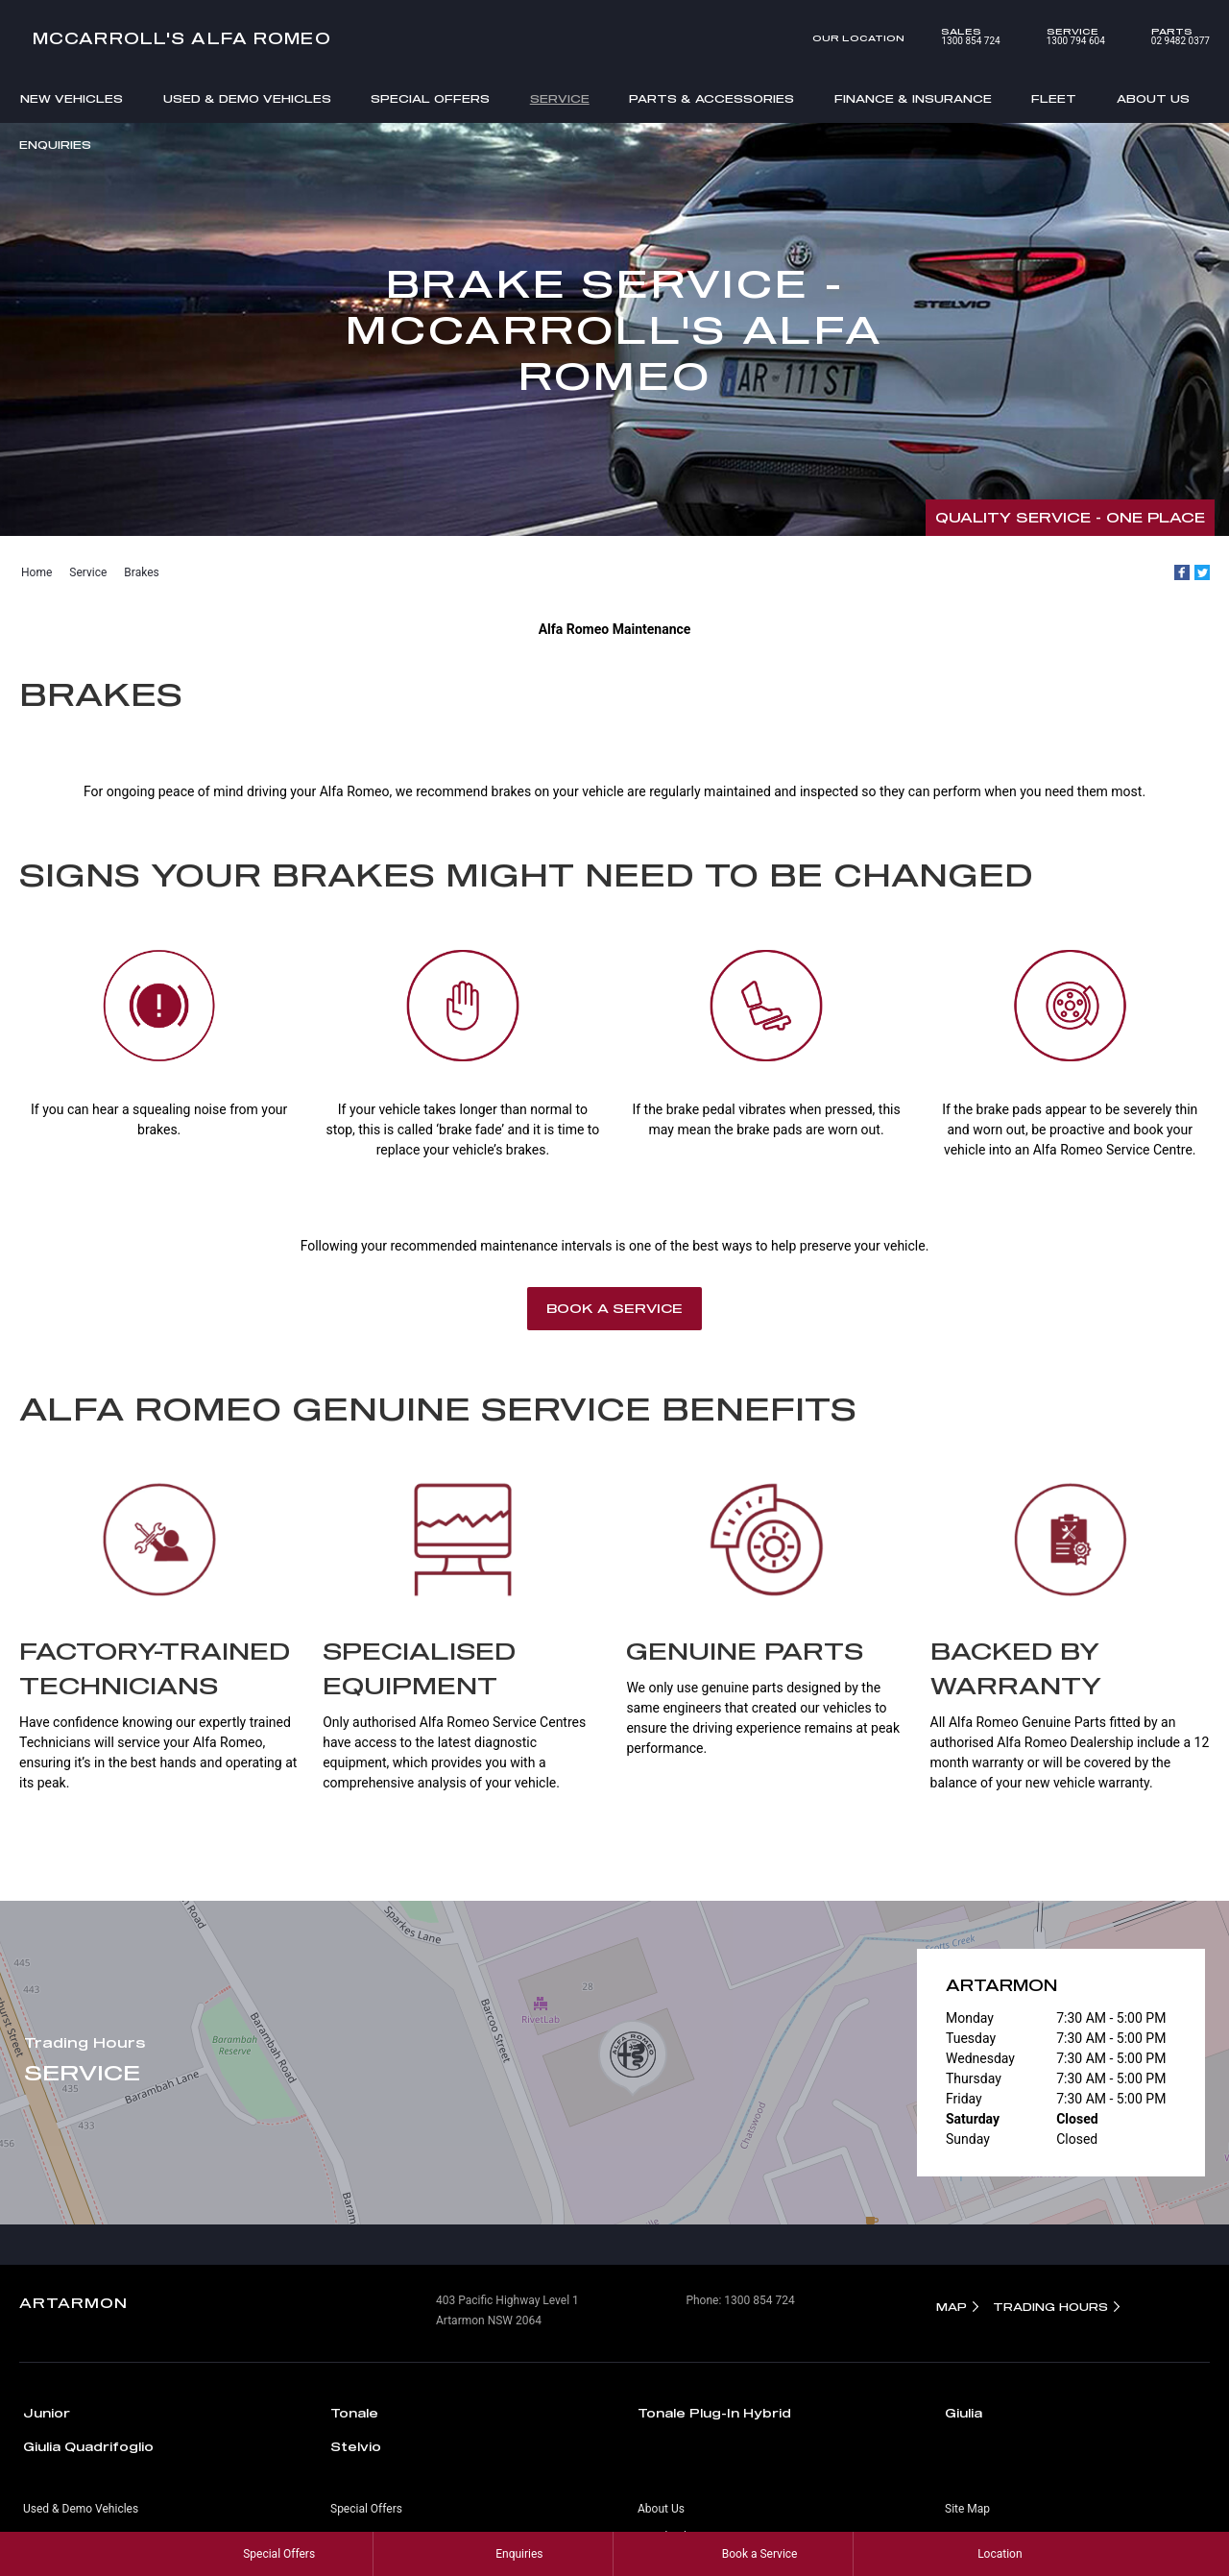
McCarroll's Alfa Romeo (182, 38)
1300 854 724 (957, 37)
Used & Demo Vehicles (247, 98)
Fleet (1053, 98)
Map (951, 2306)
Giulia (963, 2412)
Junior (46, 2412)
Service (560, 98)
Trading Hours (1050, 2306)
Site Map (967, 2508)
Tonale (354, 2412)
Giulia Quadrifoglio (88, 2446)
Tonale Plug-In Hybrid (714, 2412)
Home (36, 572)
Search (1182, 146)
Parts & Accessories (711, 98)
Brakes (141, 572)
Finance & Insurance (913, 98)
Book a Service (614, 1308)
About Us (1153, 98)
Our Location (858, 38)
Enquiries (55, 144)
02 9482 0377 (1167, 37)
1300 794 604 (1062, 37)
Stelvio (355, 2446)
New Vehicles (71, 98)
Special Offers (430, 98)
